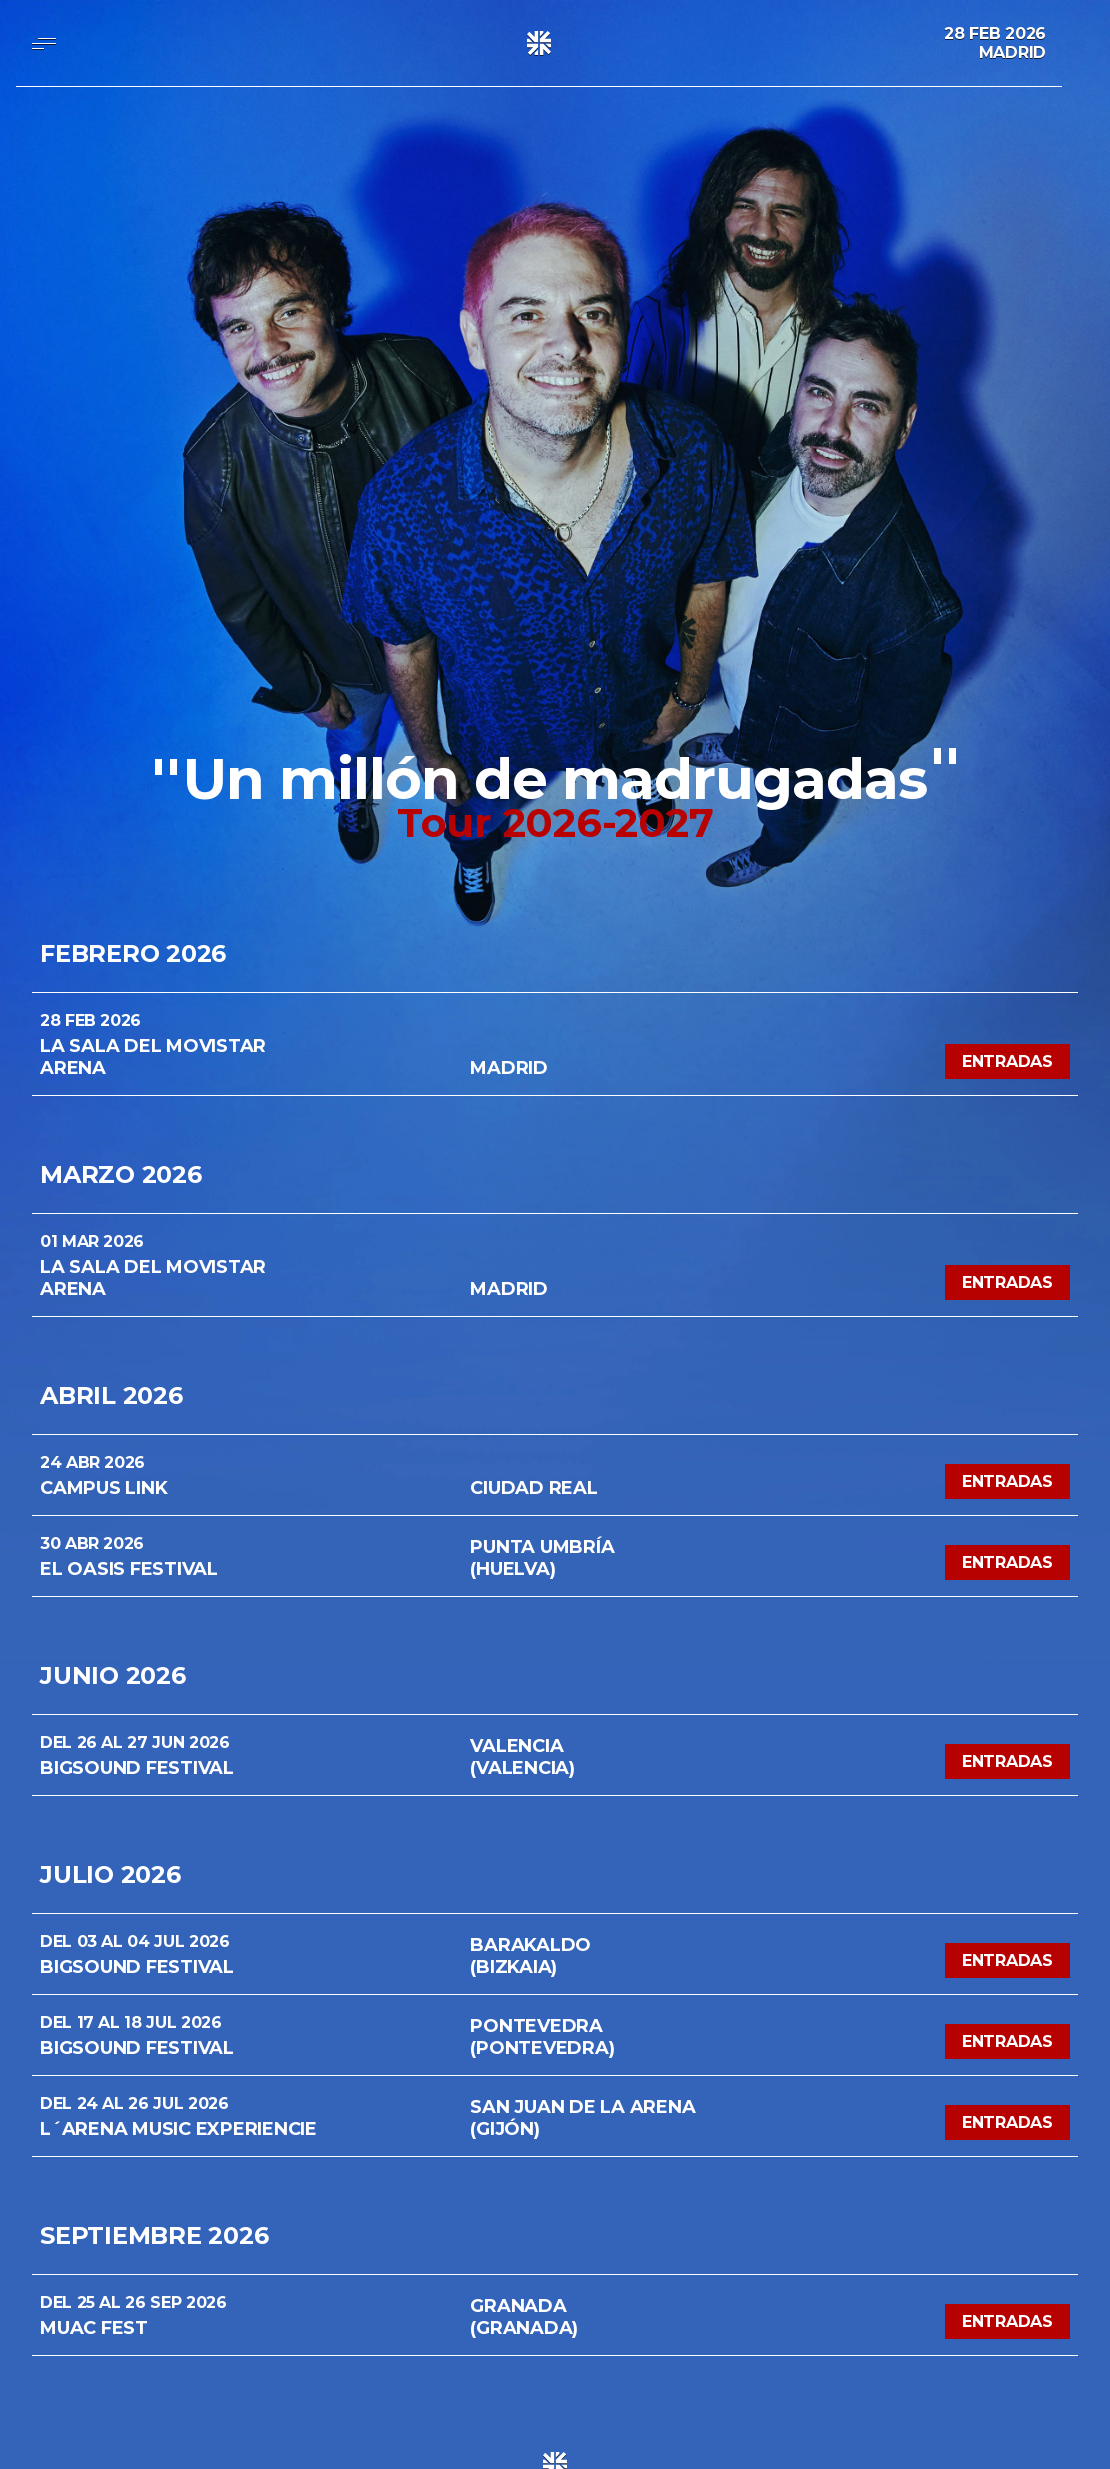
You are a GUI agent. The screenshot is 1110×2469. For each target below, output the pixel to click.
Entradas (1007, 1061)
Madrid (1013, 52)
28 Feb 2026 (995, 33)
